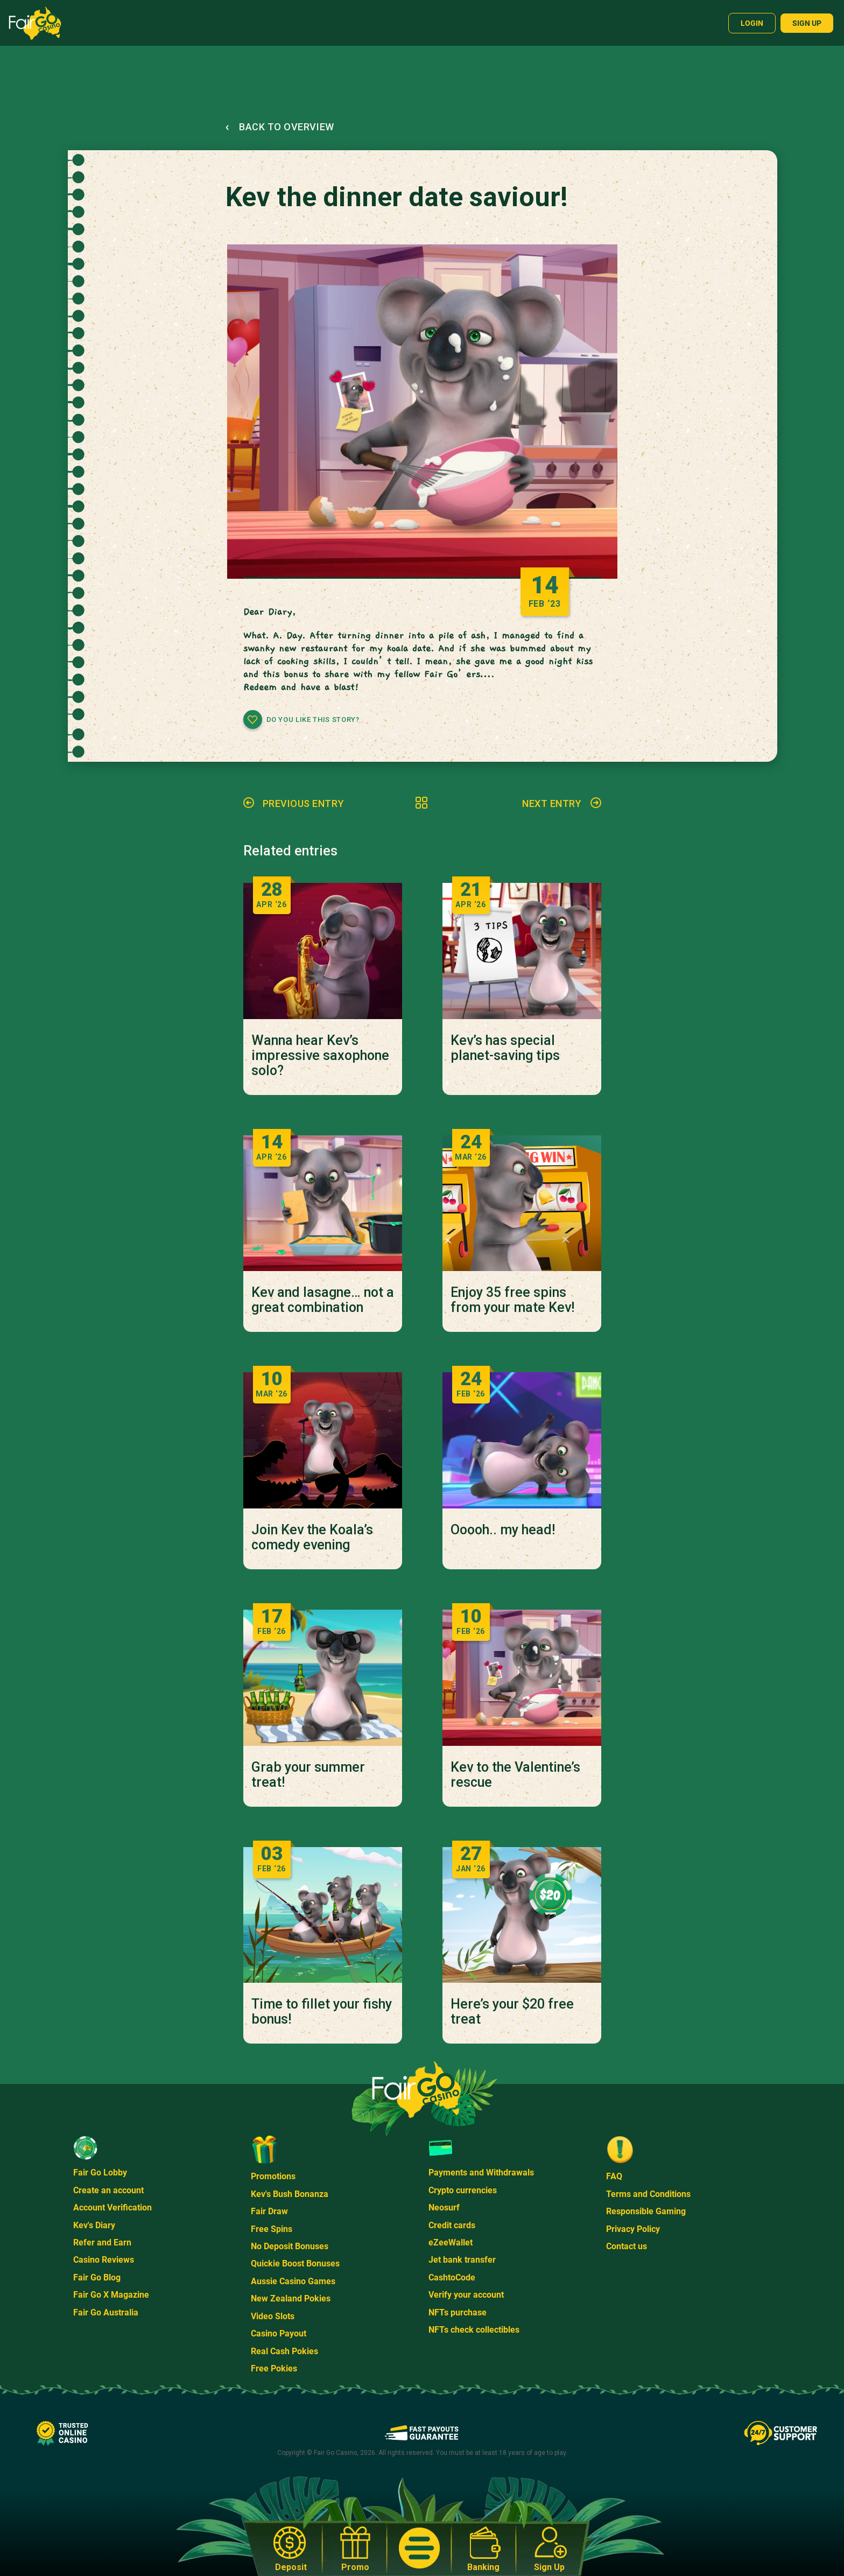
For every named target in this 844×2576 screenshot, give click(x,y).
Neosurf (444, 2207)
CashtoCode (451, 2277)
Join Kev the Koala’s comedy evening (312, 1537)
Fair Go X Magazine (111, 2295)
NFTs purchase (457, 2312)
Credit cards (451, 2225)
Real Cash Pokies (284, 2351)
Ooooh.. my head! (503, 1530)
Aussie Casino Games (293, 2281)
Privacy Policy (633, 2229)
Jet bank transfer (462, 2260)
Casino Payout (278, 2333)
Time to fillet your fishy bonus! (321, 2012)
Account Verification (112, 2207)
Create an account (108, 2190)
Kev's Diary (94, 2225)
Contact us (626, 2246)
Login (752, 23)
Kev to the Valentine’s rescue (515, 1775)
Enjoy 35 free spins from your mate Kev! (512, 1300)
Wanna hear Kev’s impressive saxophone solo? (320, 1055)
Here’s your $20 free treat (512, 2012)
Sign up (806, 23)
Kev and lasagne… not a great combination (322, 1300)
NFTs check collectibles (473, 2330)
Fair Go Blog (97, 2277)
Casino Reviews (103, 2260)
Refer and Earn (102, 2242)
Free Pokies (274, 2368)
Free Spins (271, 2229)
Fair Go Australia (105, 2312)
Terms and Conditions (648, 2194)
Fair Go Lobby (100, 2172)
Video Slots (272, 2316)
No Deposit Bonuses (289, 2246)
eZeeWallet (450, 2242)
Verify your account (466, 2295)
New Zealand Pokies (290, 2298)
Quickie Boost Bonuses (295, 2263)
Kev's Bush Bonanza (289, 2194)
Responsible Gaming (646, 2211)
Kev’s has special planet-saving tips (505, 1048)
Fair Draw (269, 2211)
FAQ (614, 2176)
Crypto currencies (462, 2190)
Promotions (273, 2176)
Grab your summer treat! (308, 1775)
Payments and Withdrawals (481, 2172)
